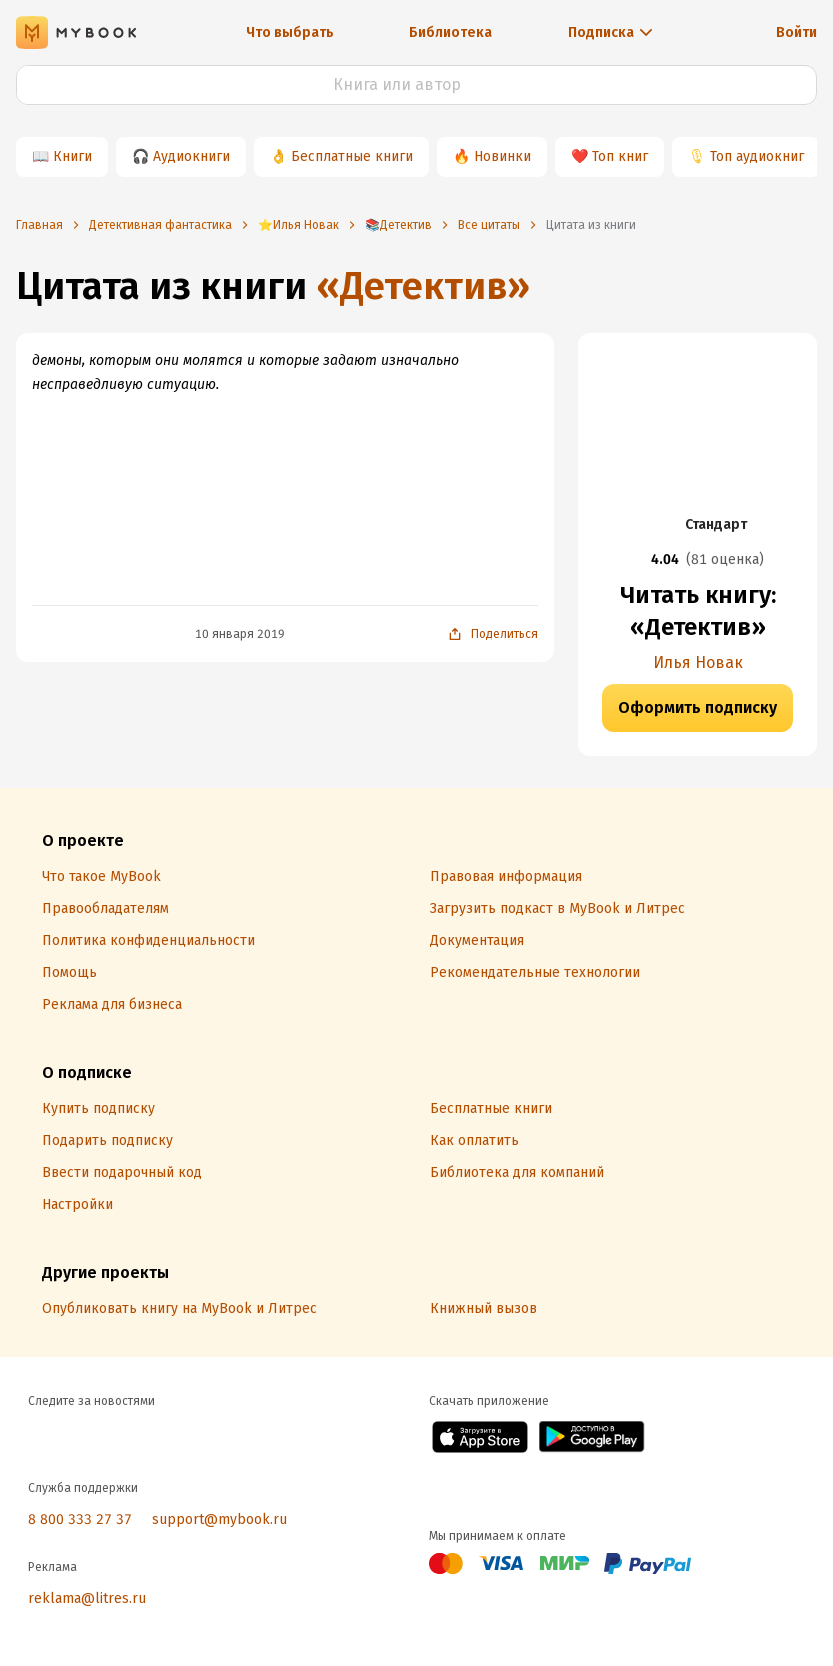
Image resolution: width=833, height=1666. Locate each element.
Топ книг (620, 156)
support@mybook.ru (219, 1519)
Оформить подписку (697, 707)
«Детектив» (423, 286)
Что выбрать (290, 32)
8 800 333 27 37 (80, 1519)
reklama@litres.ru (87, 1598)
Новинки (502, 156)
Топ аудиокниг (757, 156)
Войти (796, 32)
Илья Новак (698, 662)
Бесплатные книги (352, 156)
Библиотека (450, 32)
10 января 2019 (240, 634)
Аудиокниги (191, 156)
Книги (72, 156)
